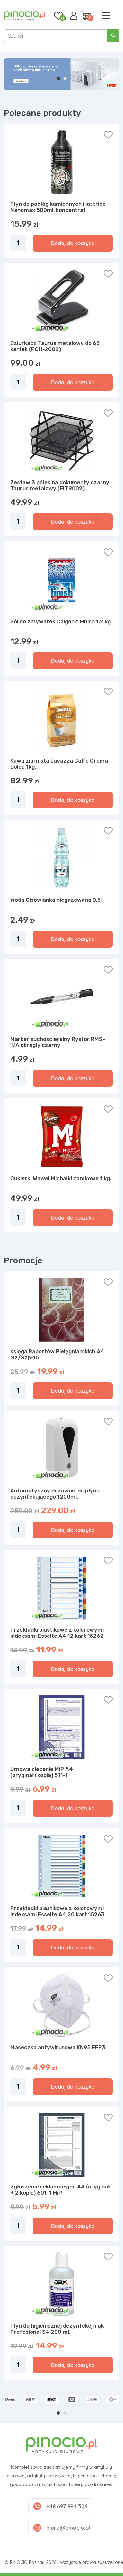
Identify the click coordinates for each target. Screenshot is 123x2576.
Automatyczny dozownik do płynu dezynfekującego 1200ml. (55, 1493)
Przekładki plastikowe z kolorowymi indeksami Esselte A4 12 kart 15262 (57, 1633)
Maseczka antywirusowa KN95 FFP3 (57, 2047)
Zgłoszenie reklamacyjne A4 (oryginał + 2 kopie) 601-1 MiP (60, 2189)
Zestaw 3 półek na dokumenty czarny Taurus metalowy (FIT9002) (59, 485)
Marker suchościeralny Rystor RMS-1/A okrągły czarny (57, 1042)
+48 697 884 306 (66, 2506)
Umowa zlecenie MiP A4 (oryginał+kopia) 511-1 (41, 1772)
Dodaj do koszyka (73, 243)
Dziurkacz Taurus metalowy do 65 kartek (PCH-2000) (55, 346)
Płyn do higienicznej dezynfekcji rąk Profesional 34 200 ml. (57, 2329)
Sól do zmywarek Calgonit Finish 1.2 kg (60, 621)
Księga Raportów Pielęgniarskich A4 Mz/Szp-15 (57, 1354)
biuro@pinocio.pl (68, 2527)
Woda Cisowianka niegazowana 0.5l (56, 900)
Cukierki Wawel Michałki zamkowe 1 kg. (60, 1178)
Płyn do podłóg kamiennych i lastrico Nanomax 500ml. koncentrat (58, 207)
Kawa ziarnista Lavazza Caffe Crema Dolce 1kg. (59, 763)
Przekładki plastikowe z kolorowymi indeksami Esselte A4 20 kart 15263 (57, 1911)
